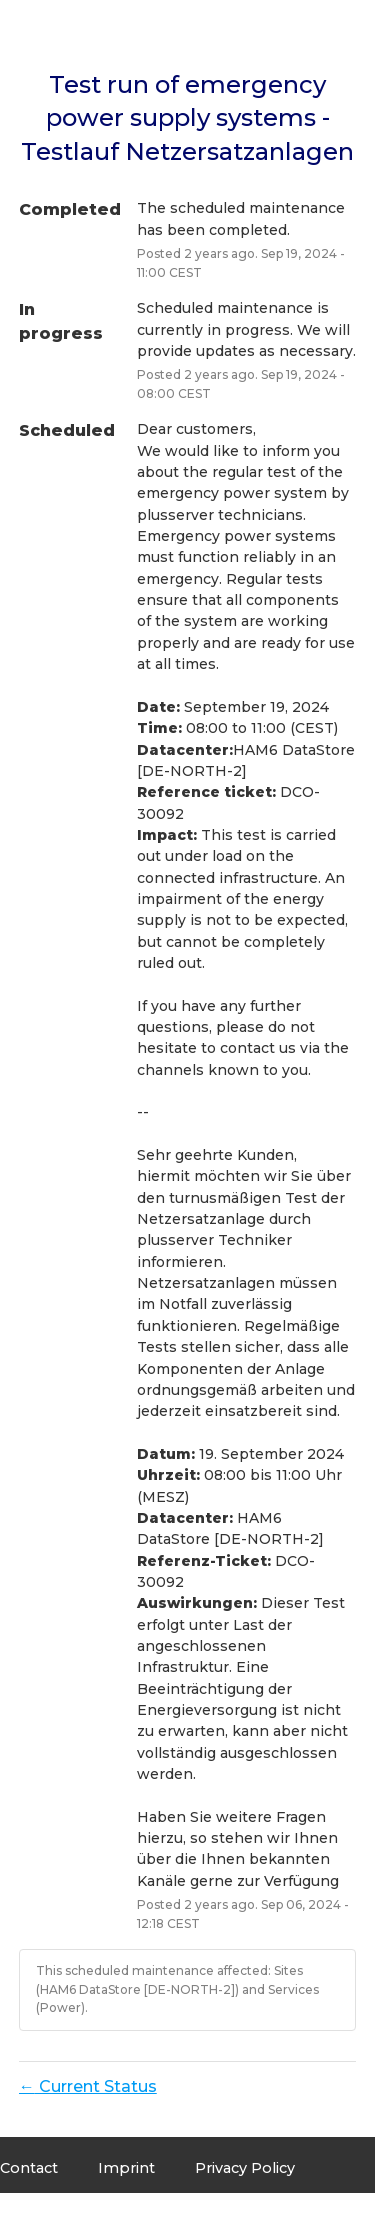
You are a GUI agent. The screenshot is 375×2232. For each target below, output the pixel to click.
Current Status (88, 2086)
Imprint (126, 2168)
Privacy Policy (245, 2168)
